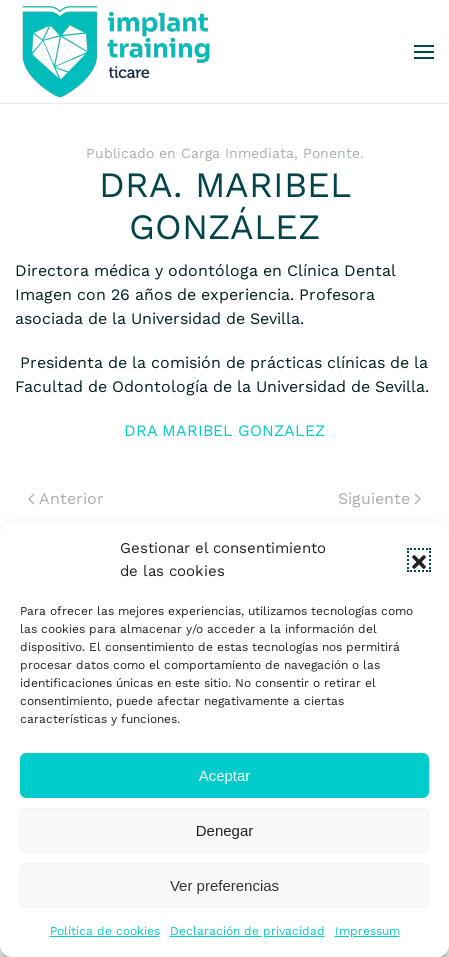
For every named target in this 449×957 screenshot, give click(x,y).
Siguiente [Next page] (379, 498)
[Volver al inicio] (115, 51)
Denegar (225, 830)
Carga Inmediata (237, 153)
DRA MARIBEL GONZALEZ (224, 430)
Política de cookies (105, 931)
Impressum (367, 931)
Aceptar (225, 775)
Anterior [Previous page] (66, 498)
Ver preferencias (224, 885)
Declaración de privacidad (247, 931)
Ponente (331, 153)
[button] (419, 560)
